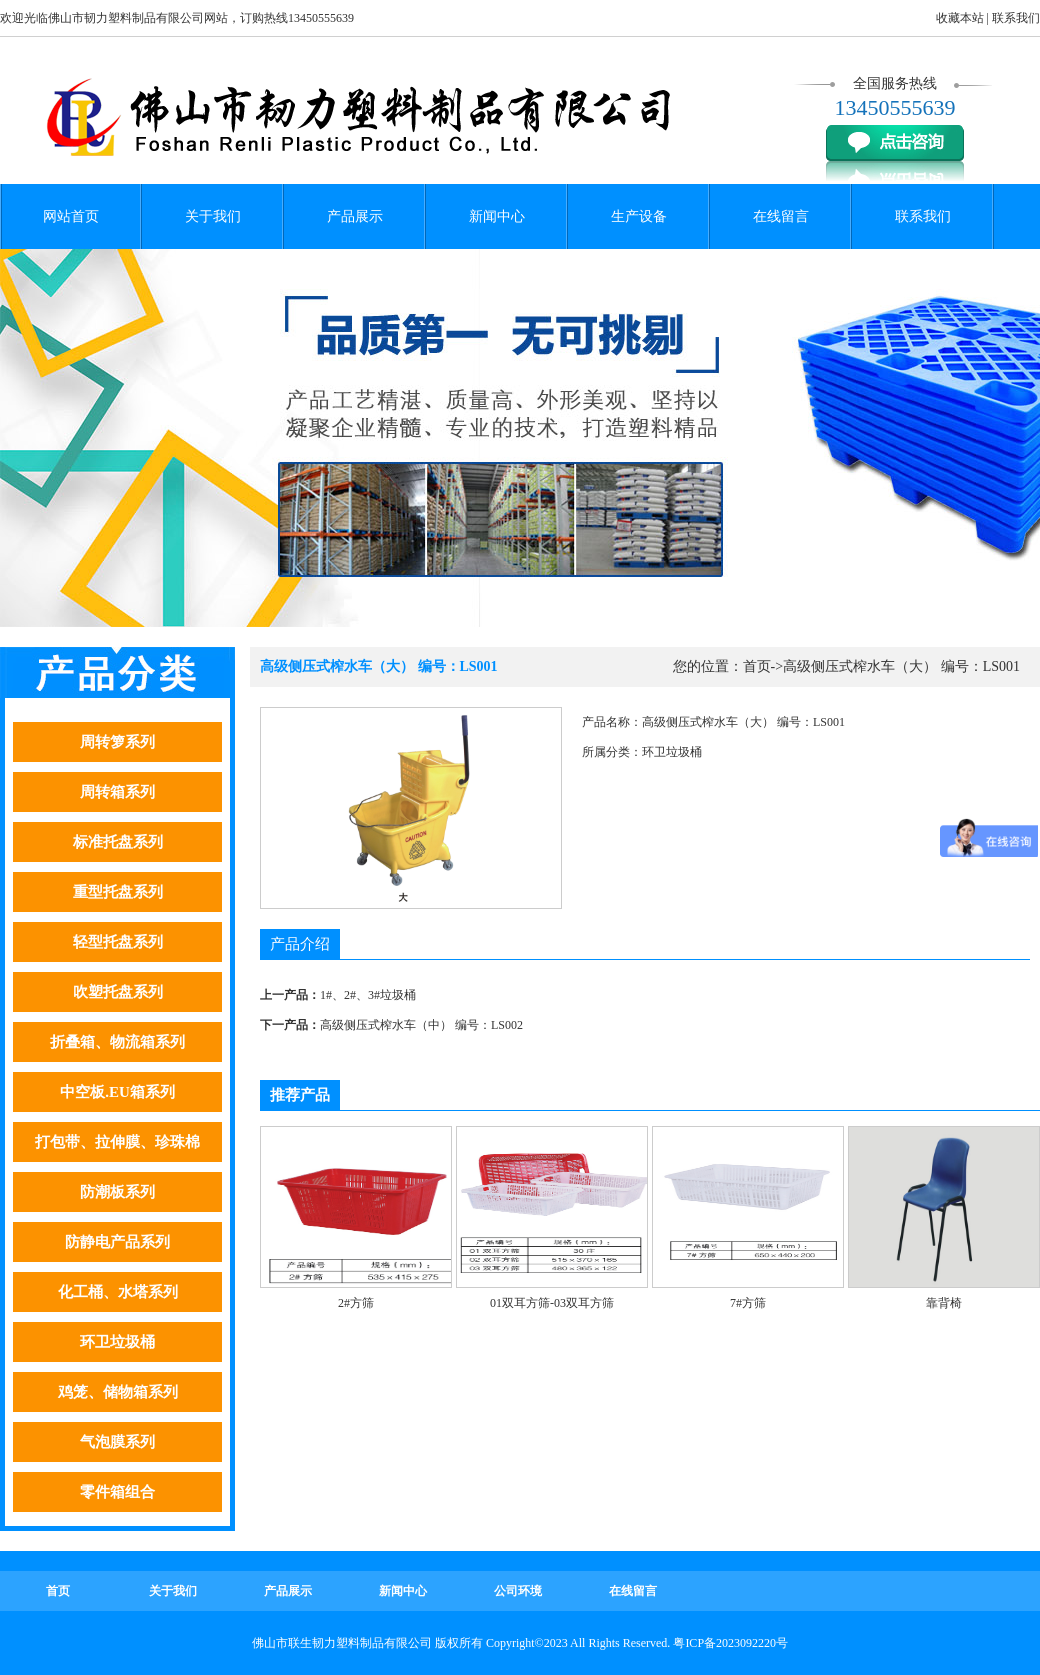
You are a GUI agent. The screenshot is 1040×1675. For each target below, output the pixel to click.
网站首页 (71, 216)
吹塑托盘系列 (118, 992)
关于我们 (213, 216)
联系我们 (1016, 18)
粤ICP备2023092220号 (730, 1643)
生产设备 (639, 216)
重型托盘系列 (118, 892)
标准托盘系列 (118, 842)
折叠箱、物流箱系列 (117, 1042)
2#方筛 (356, 1303)
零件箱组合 (117, 1492)
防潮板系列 (117, 1192)
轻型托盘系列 (118, 942)
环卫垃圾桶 (117, 1342)
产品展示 (355, 216)
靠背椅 (944, 1303)
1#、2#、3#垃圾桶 (368, 995)
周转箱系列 (117, 792)
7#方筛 (748, 1303)
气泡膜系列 (117, 1442)
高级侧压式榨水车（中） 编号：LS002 (421, 1025)
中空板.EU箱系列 (117, 1092)
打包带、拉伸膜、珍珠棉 (117, 1142)
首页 (757, 666)
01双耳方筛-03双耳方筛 (552, 1303)
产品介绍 (300, 944)
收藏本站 (960, 18)
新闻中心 (497, 216)
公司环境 (518, 1591)
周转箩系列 (117, 742)
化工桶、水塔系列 (118, 1292)
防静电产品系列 (117, 1242)
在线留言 (781, 216)
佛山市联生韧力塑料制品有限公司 (342, 1643)
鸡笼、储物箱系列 (118, 1392)
